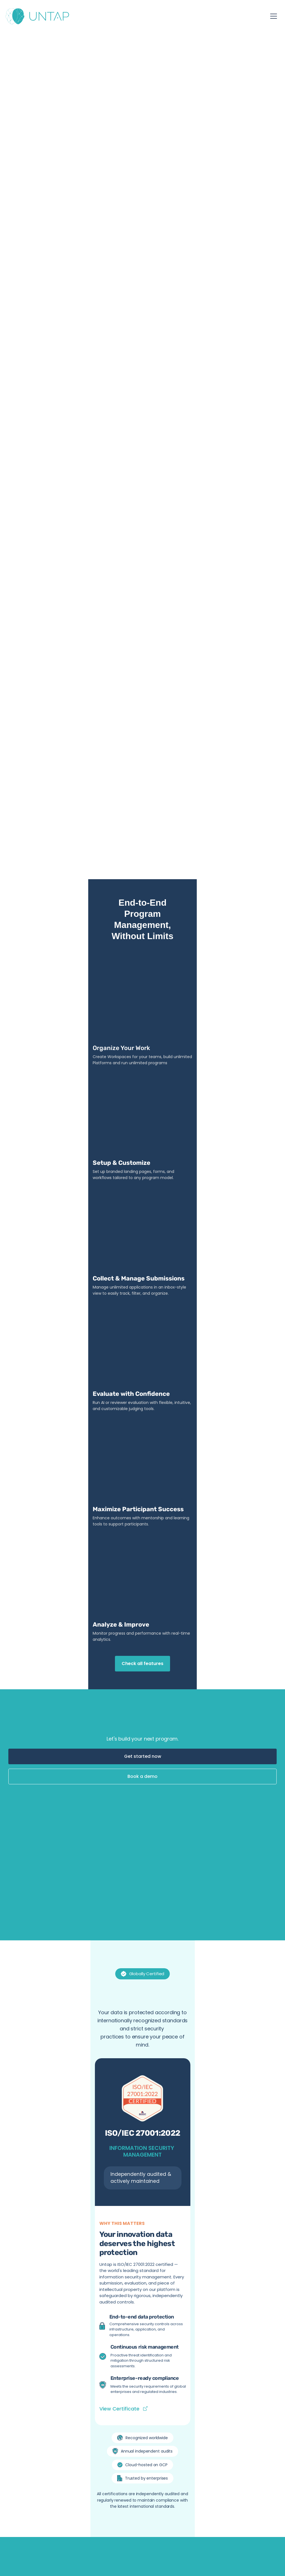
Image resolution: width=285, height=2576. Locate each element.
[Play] (57, 1548)
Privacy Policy (91, 2544)
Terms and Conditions (134, 2544)
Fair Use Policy (57, 2544)
